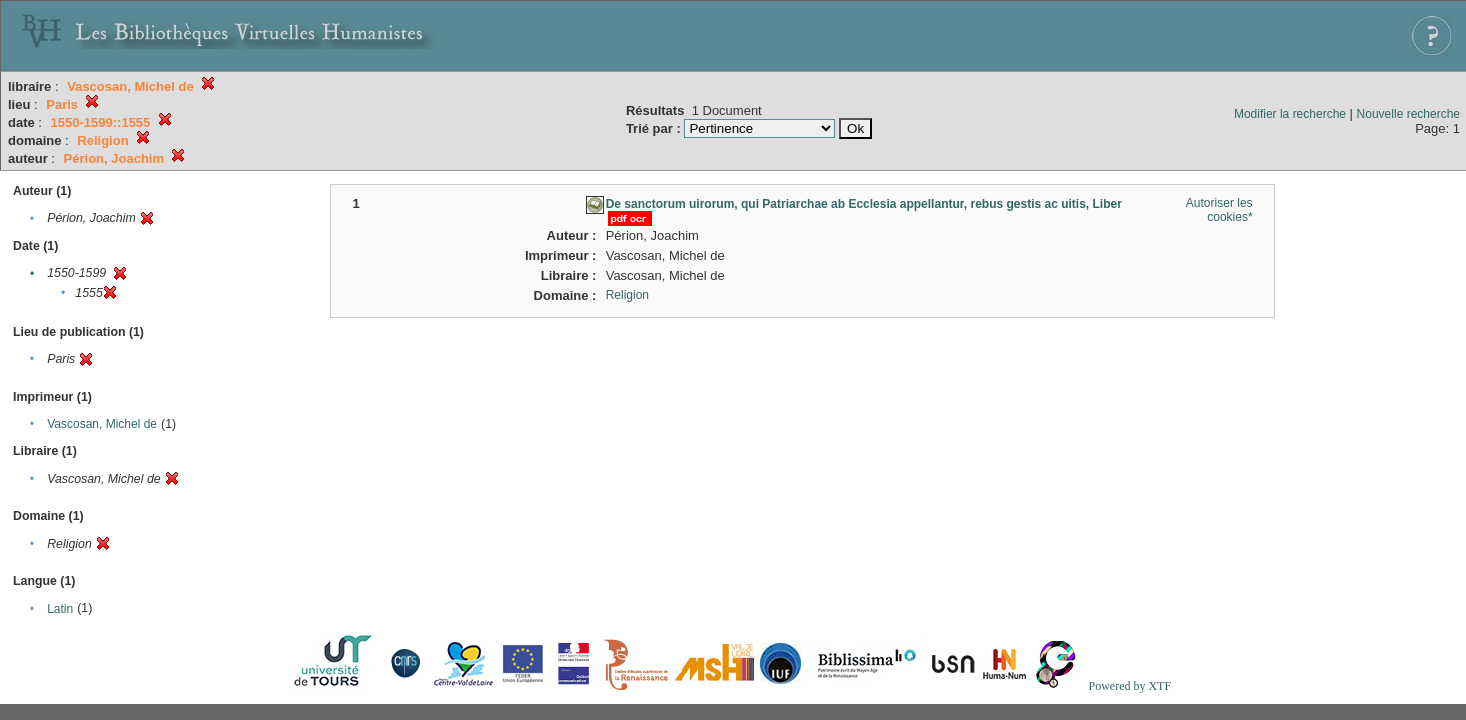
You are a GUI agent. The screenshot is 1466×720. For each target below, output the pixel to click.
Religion (627, 295)
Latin (60, 609)
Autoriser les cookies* (1219, 210)
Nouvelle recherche (1408, 114)
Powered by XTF (1129, 686)
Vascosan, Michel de (102, 424)
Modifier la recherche (1290, 114)
